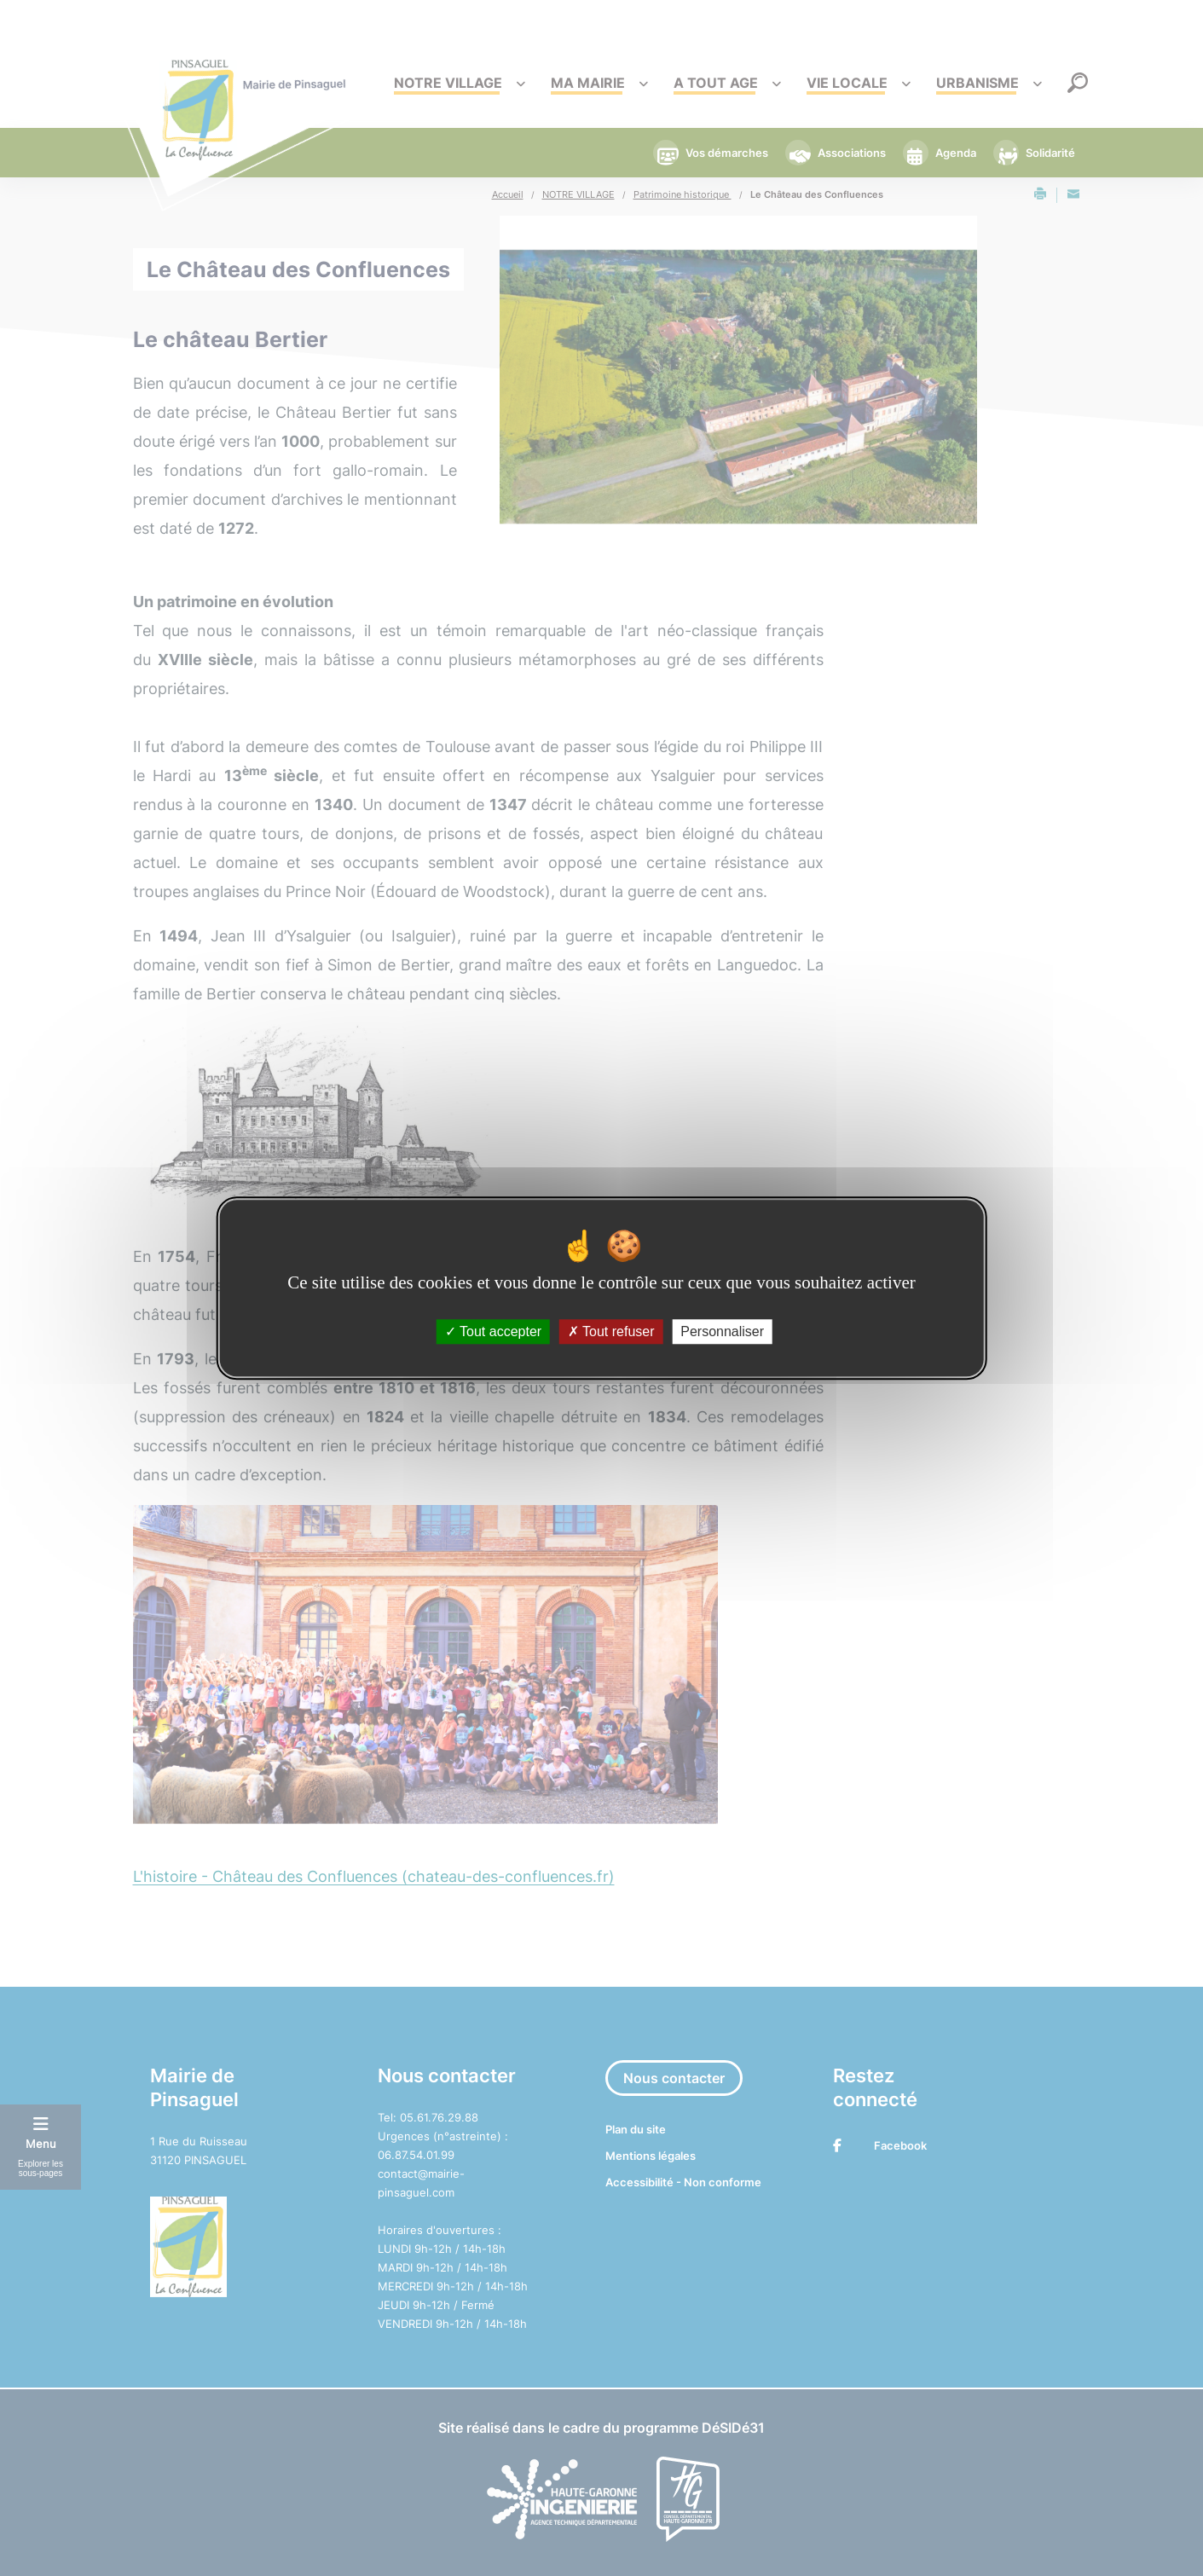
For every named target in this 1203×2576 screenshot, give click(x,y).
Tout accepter (493, 1331)
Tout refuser (611, 1331)
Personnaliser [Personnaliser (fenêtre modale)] (722, 1331)
